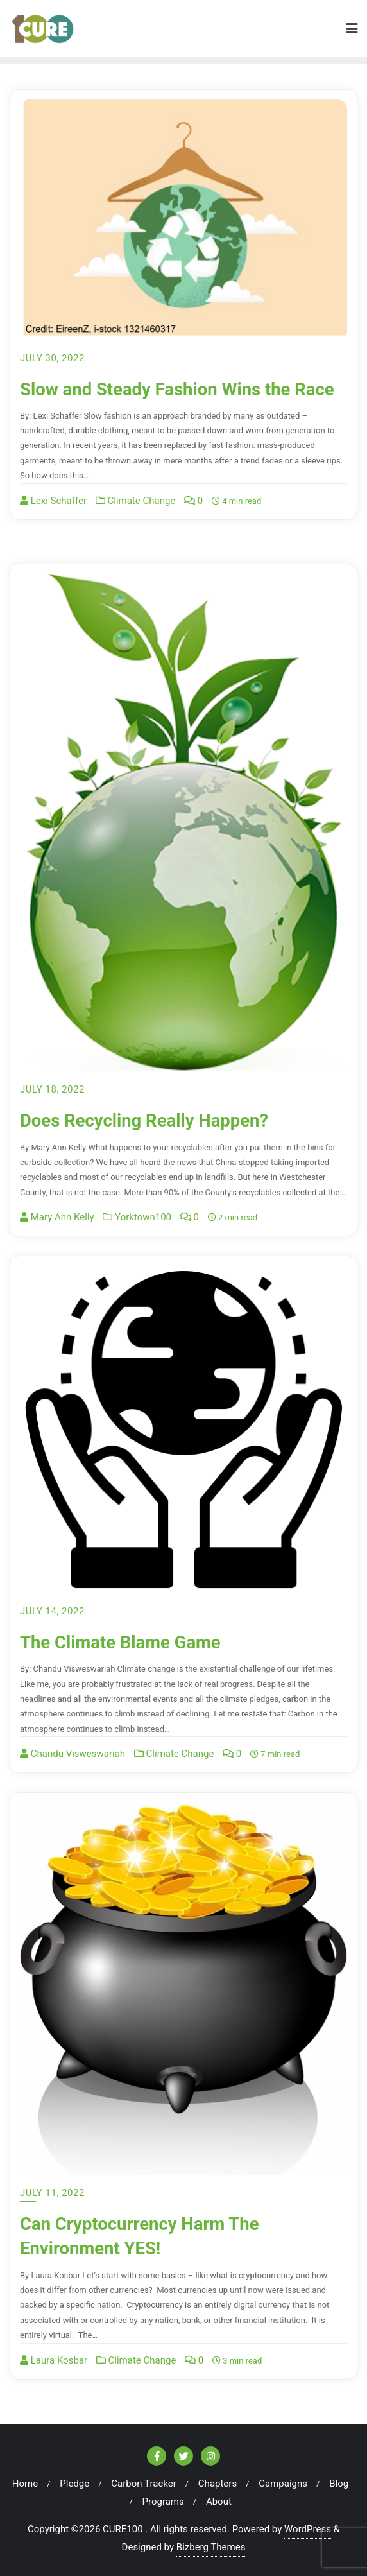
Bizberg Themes (211, 2547)
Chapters (217, 2483)
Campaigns (283, 2483)
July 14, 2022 (52, 1611)
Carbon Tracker (143, 2483)
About (219, 2501)
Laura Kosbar (53, 2359)
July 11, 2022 (52, 2193)
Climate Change (136, 525)
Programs (163, 2501)
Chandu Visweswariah (72, 1753)
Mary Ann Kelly (57, 1217)
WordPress (307, 2529)
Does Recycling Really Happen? (154, 1120)
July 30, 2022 (52, 358)
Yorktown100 (137, 1217)
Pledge (74, 2483)
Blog (338, 2483)
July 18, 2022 (52, 1089)
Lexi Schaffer (53, 525)
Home (25, 2483)
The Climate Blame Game (128, 1641)
